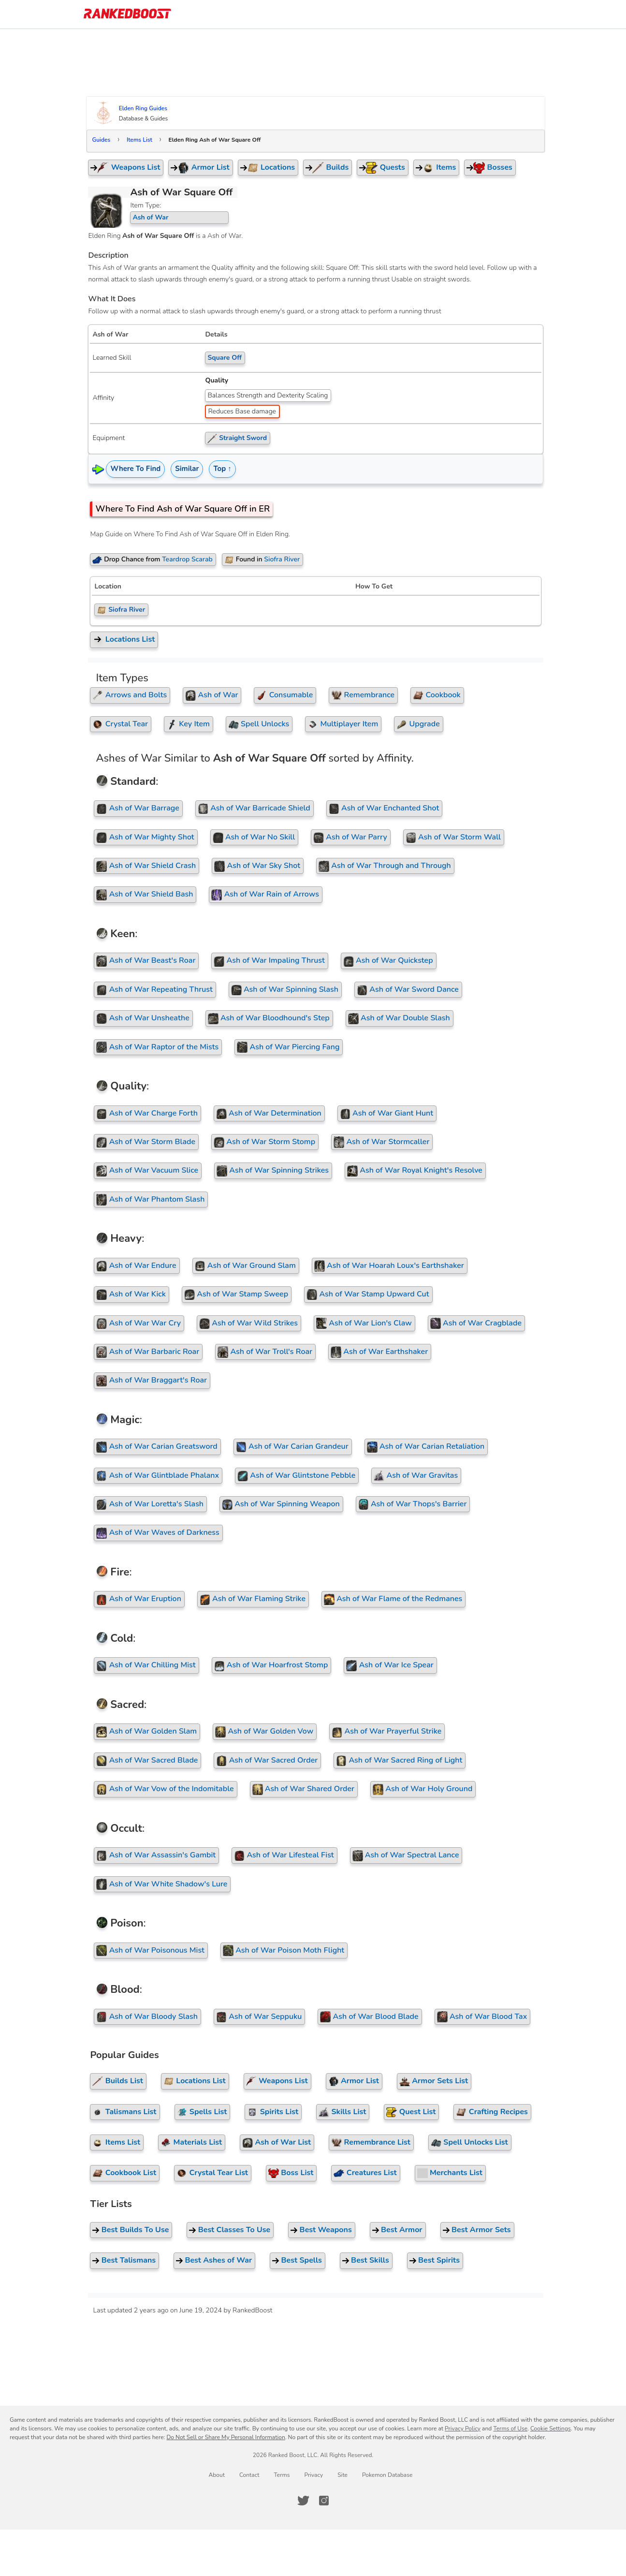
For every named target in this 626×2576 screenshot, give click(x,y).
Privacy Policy (462, 2428)
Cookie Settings (550, 2428)
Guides (106, 140)
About (217, 2475)
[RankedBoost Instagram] (324, 2500)
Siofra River (126, 609)
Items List (144, 140)
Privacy (313, 2475)
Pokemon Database (387, 2475)
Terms (282, 2475)
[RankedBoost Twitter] (303, 2500)
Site (342, 2475)
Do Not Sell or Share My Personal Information (225, 2437)
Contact (249, 2475)
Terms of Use (510, 2428)
